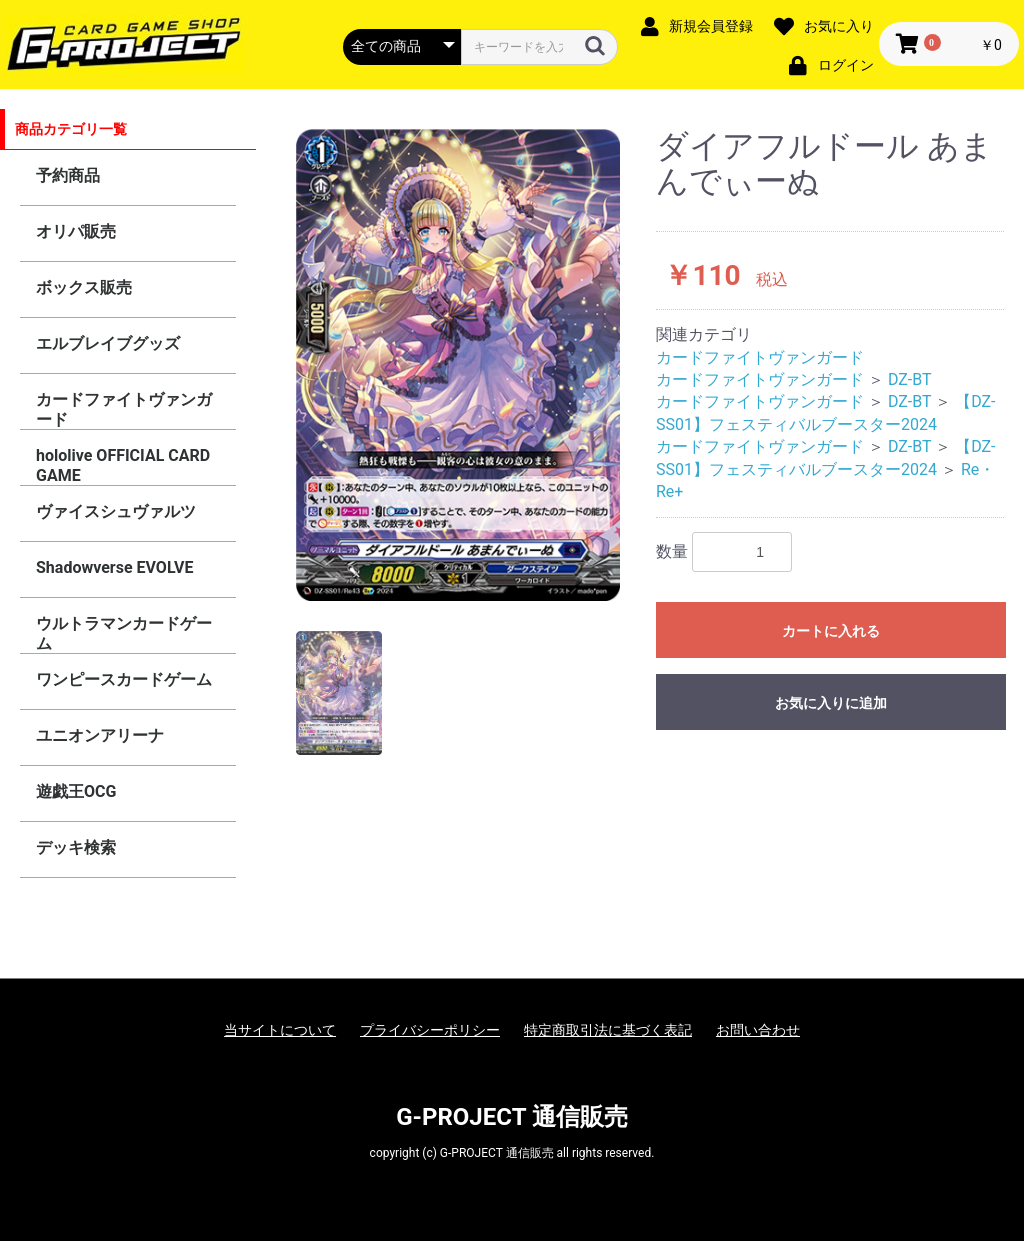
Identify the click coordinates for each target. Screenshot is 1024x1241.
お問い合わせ (758, 1030)
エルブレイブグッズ (108, 343)
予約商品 (68, 175)
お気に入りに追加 (831, 703)
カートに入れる (831, 631)
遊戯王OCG (76, 791)
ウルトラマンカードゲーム (124, 633)
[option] (458, 365)
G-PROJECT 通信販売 (512, 1117)
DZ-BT (910, 379)
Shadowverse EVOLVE (114, 567)
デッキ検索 (76, 847)
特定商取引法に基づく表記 (608, 1030)
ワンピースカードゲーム (124, 679)
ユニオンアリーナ (100, 735)
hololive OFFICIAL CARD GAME (123, 465)
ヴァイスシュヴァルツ (116, 511)
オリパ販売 (76, 231)
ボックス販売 (84, 287)
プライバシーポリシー (430, 1030)
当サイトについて (280, 1030)
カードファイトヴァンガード (124, 409)
